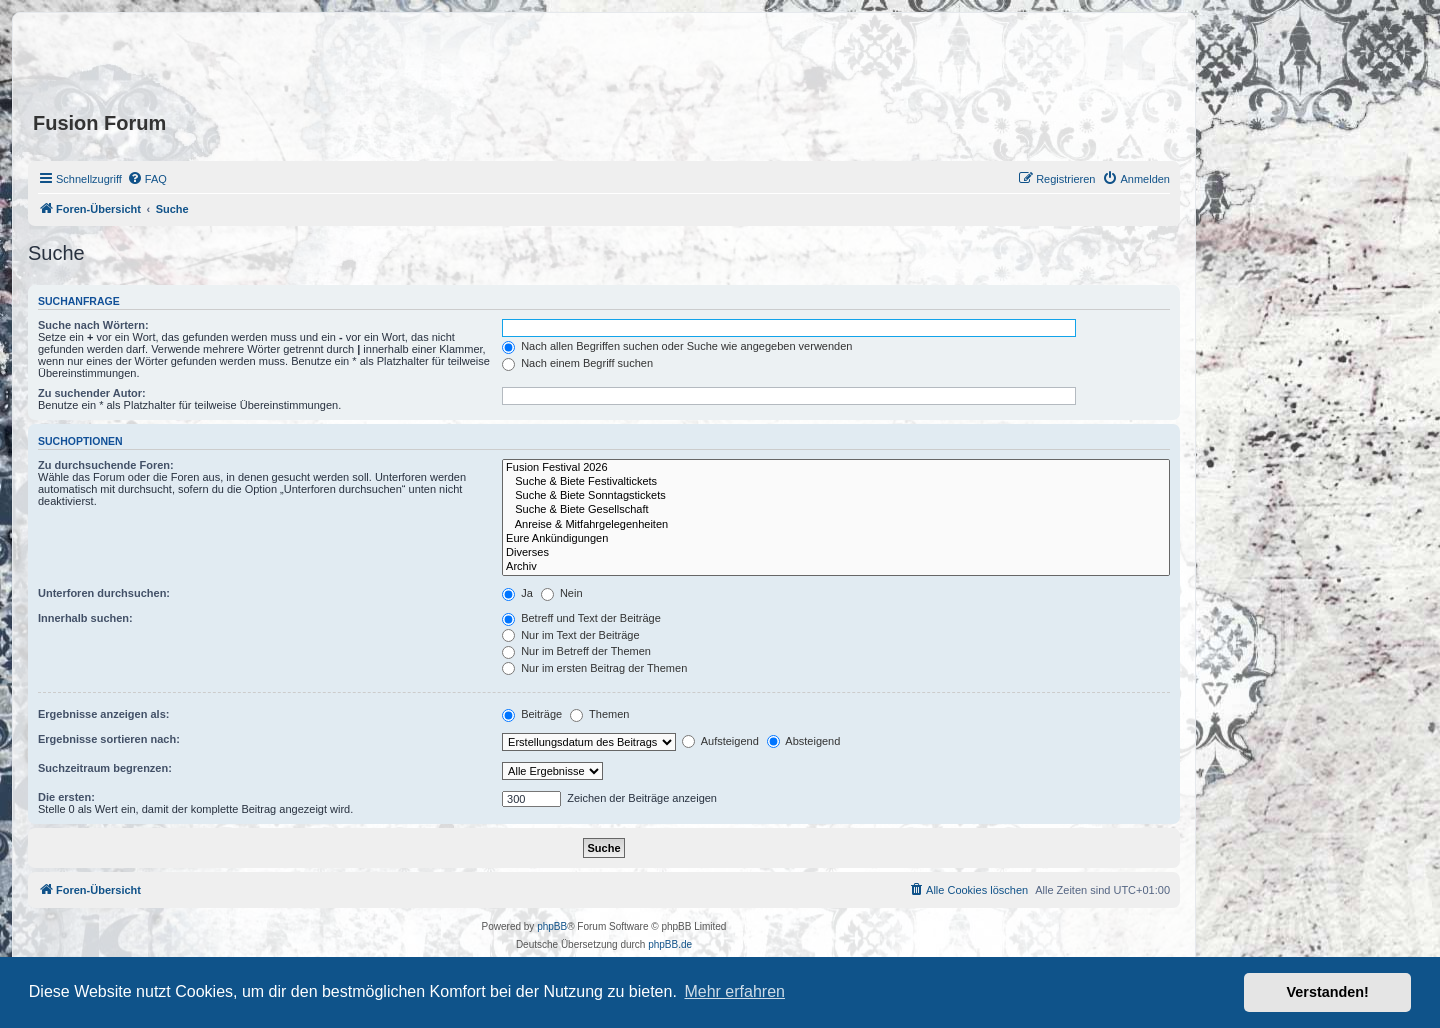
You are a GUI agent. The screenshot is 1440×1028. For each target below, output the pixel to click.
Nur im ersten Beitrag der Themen (594, 668)
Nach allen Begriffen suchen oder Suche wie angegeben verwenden (677, 346)
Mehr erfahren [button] (734, 991)
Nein (562, 593)
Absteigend (804, 741)
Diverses (836, 553)
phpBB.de (670, 944)
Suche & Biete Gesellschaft (836, 510)
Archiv (836, 567)
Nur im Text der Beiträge (570, 635)
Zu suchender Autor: (92, 393)
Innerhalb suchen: (85, 618)
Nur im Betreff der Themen (576, 651)
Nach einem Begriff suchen (577, 363)
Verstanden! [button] (1328, 992)
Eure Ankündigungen (836, 539)
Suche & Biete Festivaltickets (836, 482)
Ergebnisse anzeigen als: (103, 714)
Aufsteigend (720, 741)
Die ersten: (66, 797)
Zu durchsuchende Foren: (106, 465)
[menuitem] (147, 179)
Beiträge (532, 714)
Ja (517, 593)
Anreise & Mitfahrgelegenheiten (836, 525)
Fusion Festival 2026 (836, 468)
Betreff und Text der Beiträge (581, 618)
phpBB (552, 926)
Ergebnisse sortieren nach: (109, 739)
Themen (599, 714)
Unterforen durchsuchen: (104, 593)
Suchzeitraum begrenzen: (105, 768)
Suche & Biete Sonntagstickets (836, 496)
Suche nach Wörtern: (93, 325)
